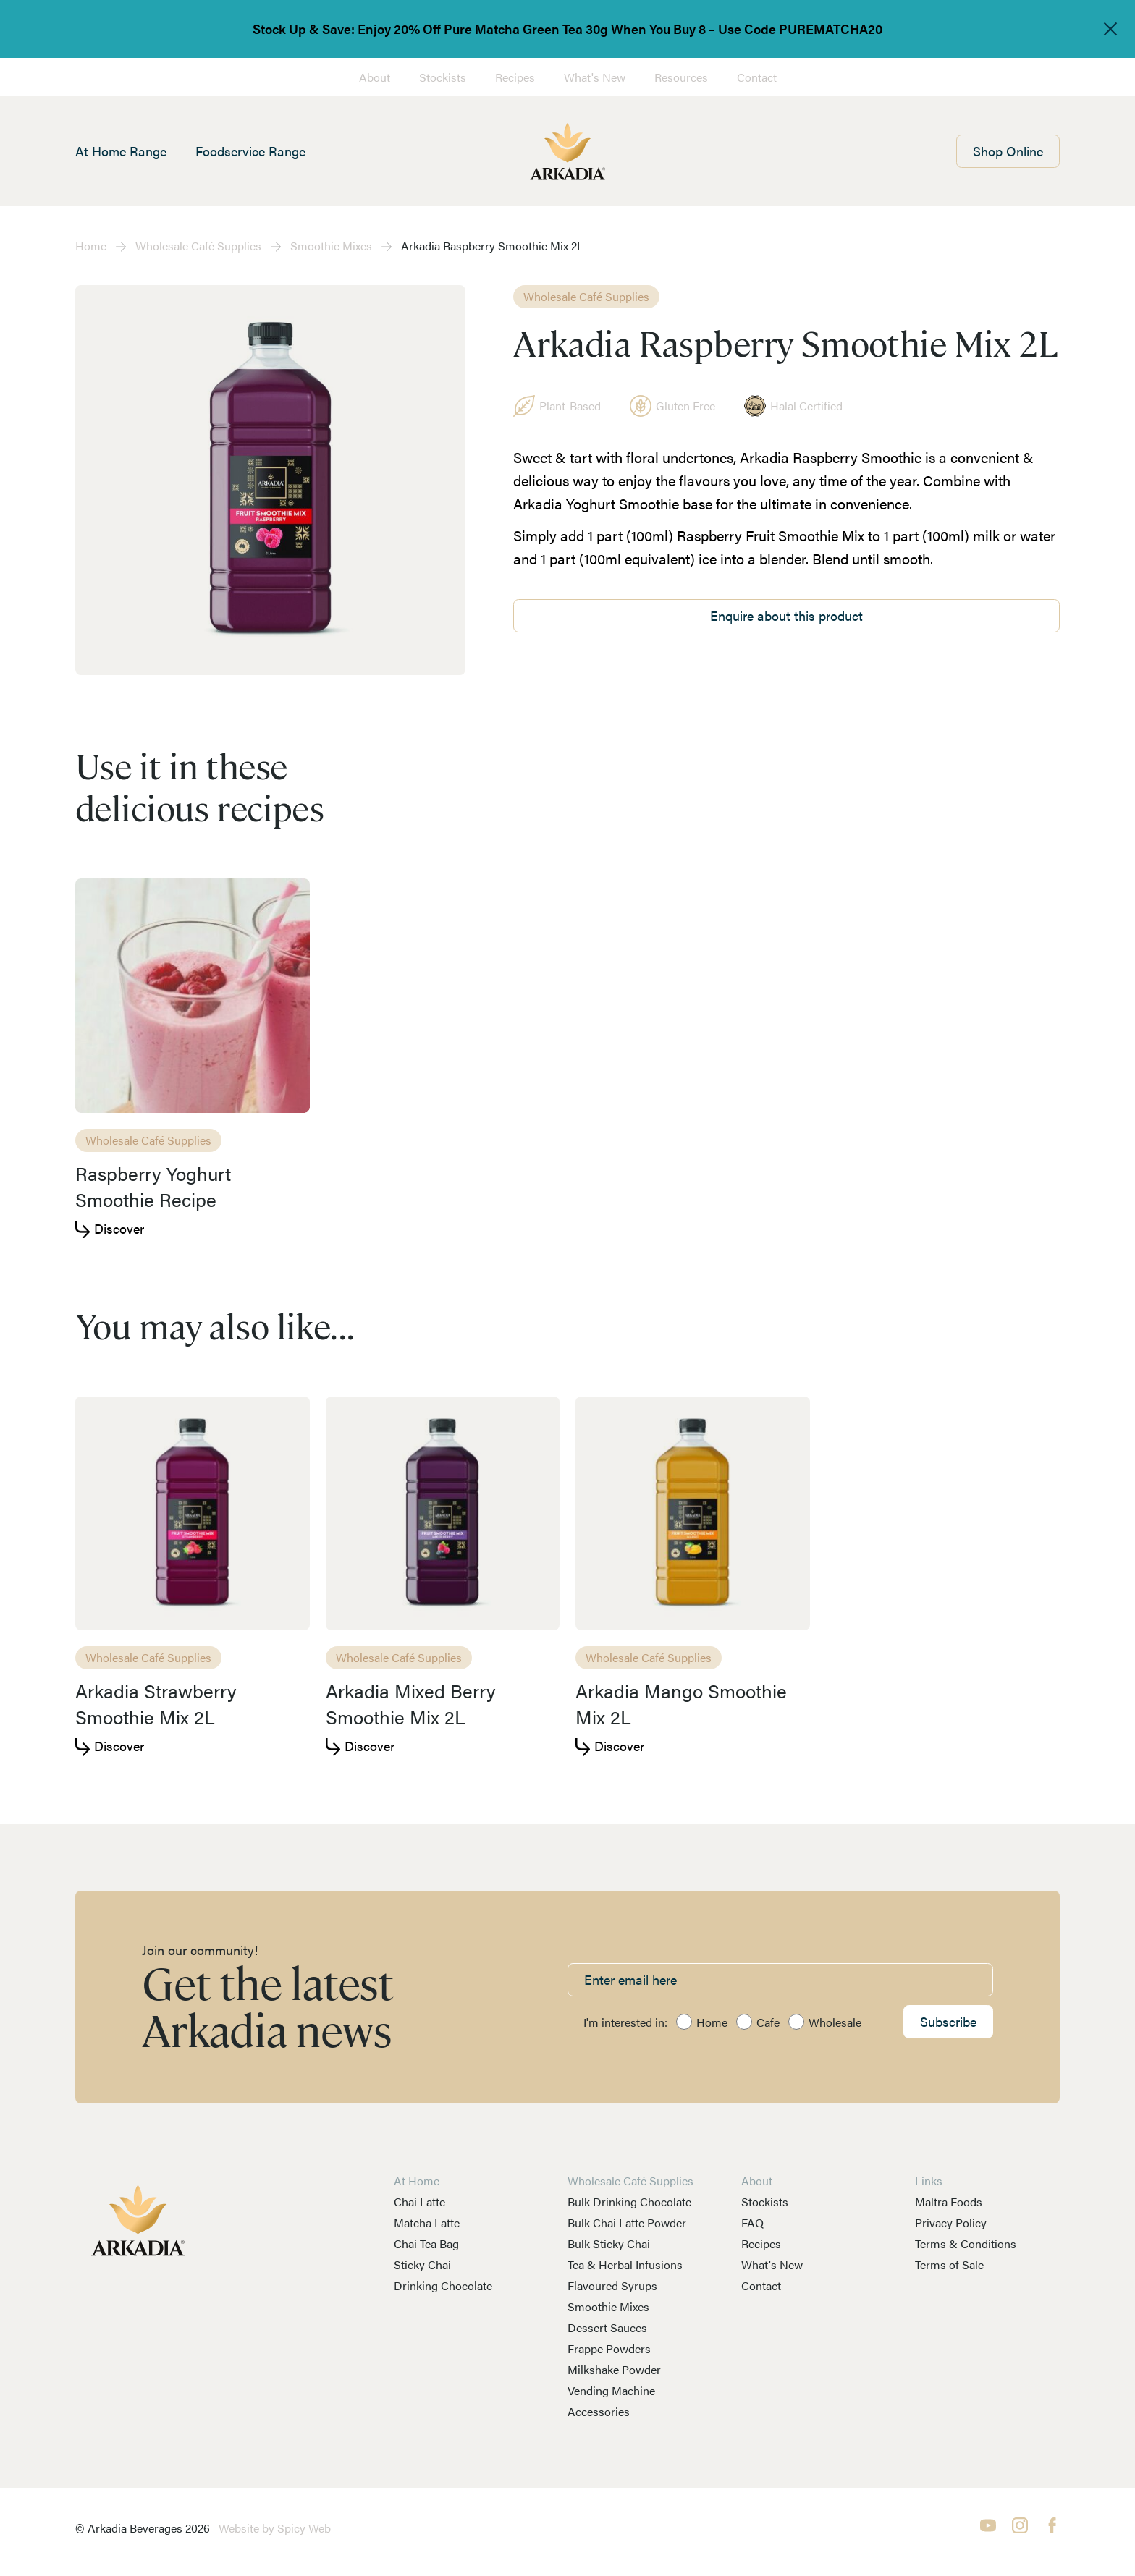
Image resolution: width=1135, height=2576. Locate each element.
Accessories (599, 2411)
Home (90, 245)
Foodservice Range (250, 151)
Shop (1008, 151)
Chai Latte (419, 2201)
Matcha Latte (427, 2222)
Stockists (442, 77)
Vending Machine (611, 2390)
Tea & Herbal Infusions (625, 2264)
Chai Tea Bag (426, 2243)
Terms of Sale (949, 2264)
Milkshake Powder (614, 2369)
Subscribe (948, 2021)
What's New (594, 77)
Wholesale (835, 2022)
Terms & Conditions (965, 2243)
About (374, 77)
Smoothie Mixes (331, 245)
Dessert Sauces (607, 2327)
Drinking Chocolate (443, 2285)
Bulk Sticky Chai (609, 2243)
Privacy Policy (951, 2222)
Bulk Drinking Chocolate (629, 2201)
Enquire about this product (786, 615)
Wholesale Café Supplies (198, 245)
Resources (681, 77)
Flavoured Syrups (612, 2285)
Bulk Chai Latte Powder (627, 2222)
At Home (416, 2180)
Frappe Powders (609, 2348)
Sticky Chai (422, 2264)
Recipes (515, 77)
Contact (757, 77)
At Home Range (120, 151)
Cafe (768, 2022)
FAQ (752, 2222)
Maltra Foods (948, 2201)
